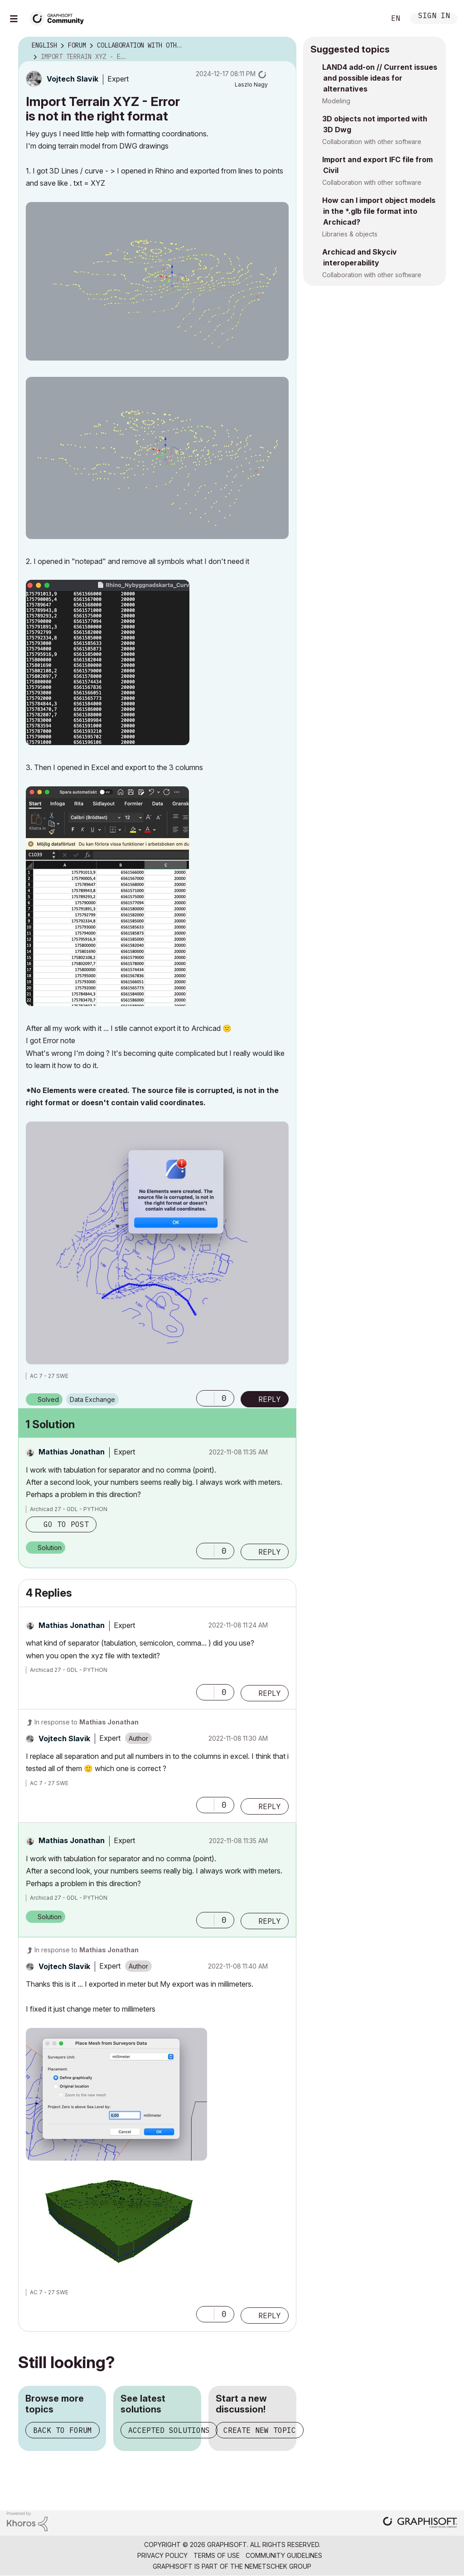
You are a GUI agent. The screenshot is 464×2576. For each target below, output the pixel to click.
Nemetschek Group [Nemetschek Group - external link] (278, 2566)
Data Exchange (92, 1399)
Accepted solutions (169, 2430)
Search (368, 18)
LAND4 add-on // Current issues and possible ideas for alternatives (379, 78)
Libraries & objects (349, 234)
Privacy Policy (162, 2555)
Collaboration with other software (371, 141)
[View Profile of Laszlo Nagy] (251, 84)
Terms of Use (216, 2555)
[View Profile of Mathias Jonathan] (72, 1451)
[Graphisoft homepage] (420, 2523)
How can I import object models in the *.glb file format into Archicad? (378, 211)
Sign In (434, 16)
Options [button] (284, 46)
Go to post (66, 1524)
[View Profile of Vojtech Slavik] (72, 78)
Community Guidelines (284, 2555)
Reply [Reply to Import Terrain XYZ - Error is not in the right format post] (269, 1399)
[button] (157, 281)
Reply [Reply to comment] (269, 1551)
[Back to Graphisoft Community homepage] (59, 17)
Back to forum (62, 2430)
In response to (86, 1722)
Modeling (336, 101)
